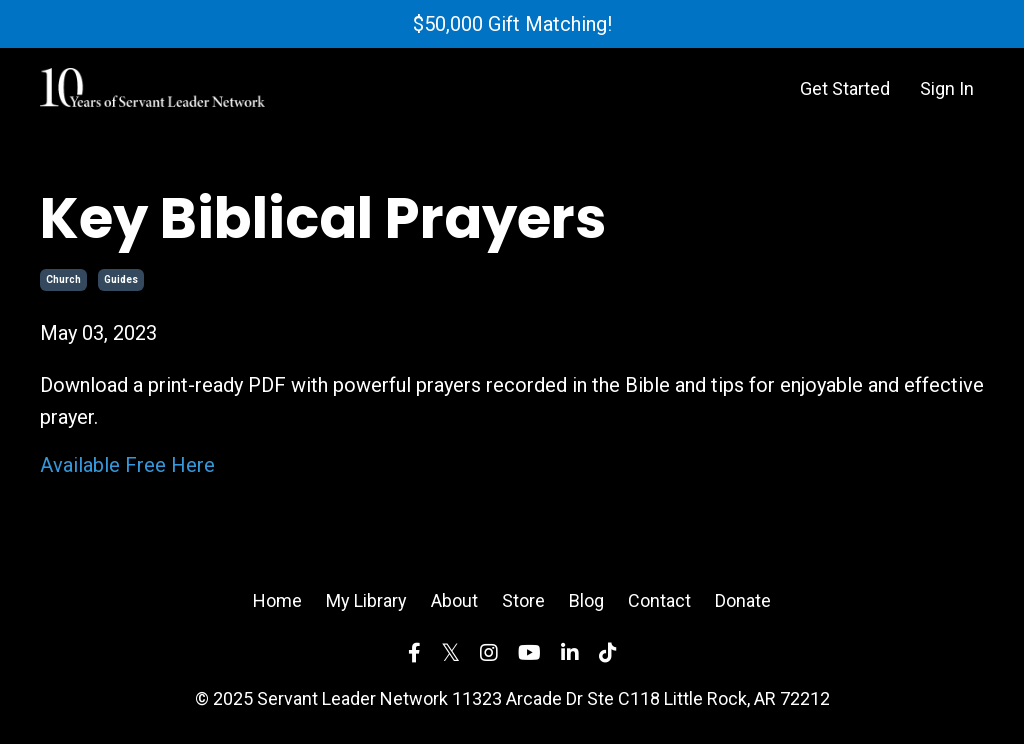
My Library (366, 600)
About (454, 600)
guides (121, 279)
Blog (586, 600)
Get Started (845, 88)
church (63, 279)
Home (277, 600)
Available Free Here (127, 465)
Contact (659, 600)
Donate (743, 600)
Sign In (947, 88)
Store (523, 600)
